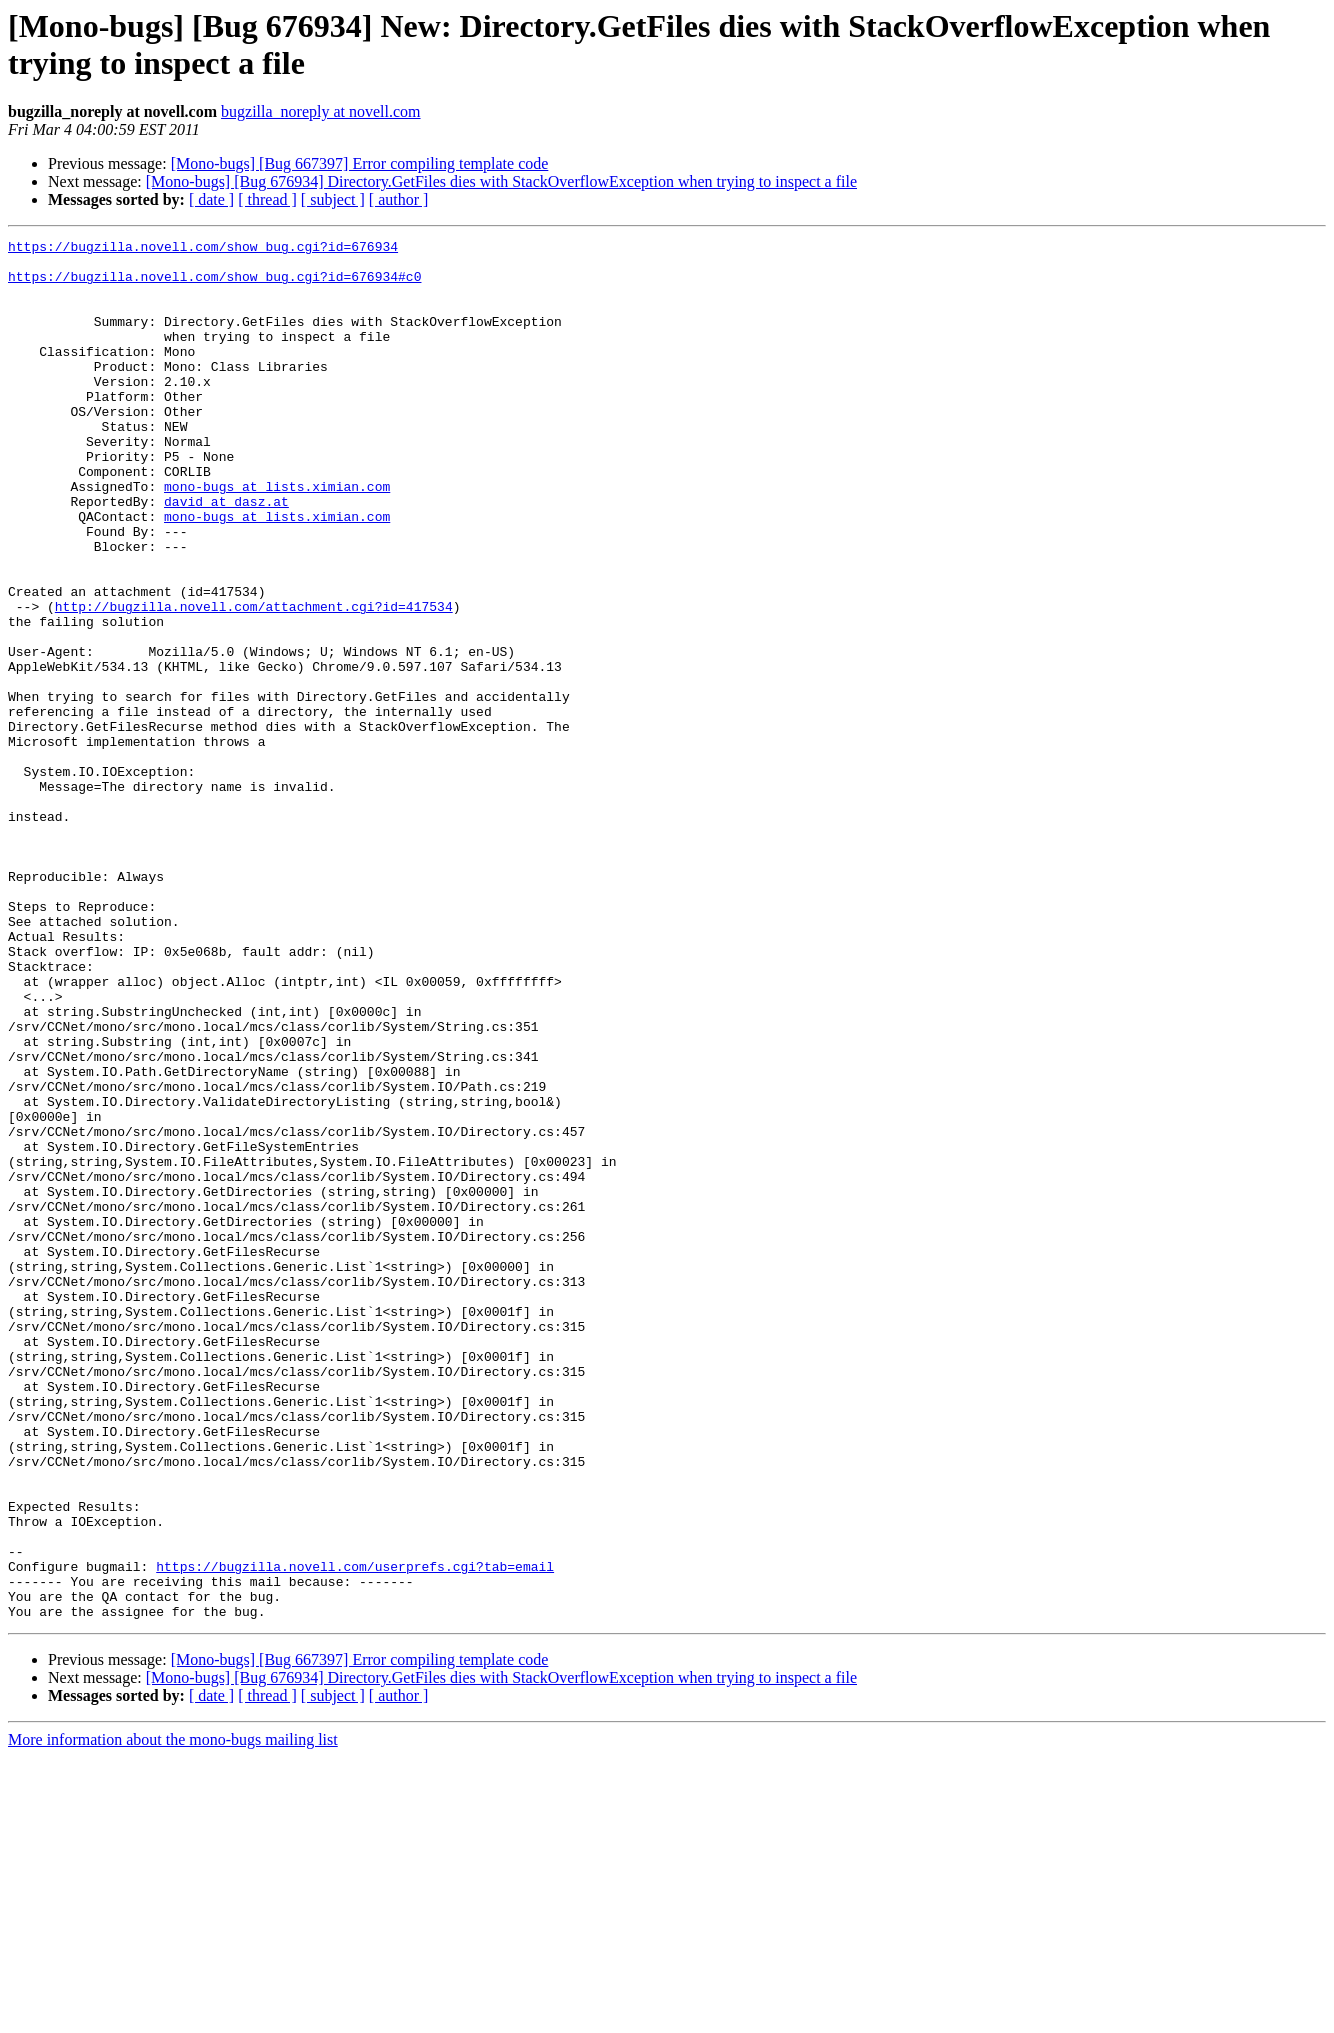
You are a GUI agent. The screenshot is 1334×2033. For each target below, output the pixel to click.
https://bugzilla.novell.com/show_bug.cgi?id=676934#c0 (214, 285)
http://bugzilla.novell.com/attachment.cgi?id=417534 (254, 681)
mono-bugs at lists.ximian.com (277, 537)
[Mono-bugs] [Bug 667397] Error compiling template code (360, 163)
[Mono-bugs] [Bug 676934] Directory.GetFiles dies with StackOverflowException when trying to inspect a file (501, 181)
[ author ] (399, 199)
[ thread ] (267, 199)
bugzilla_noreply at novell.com (321, 111)
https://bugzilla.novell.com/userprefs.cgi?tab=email (355, 1833)
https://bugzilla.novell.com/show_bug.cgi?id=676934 (203, 249)
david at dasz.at (226, 555)
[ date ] (211, 199)
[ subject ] (333, 199)
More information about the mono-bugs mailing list (173, 2015)
